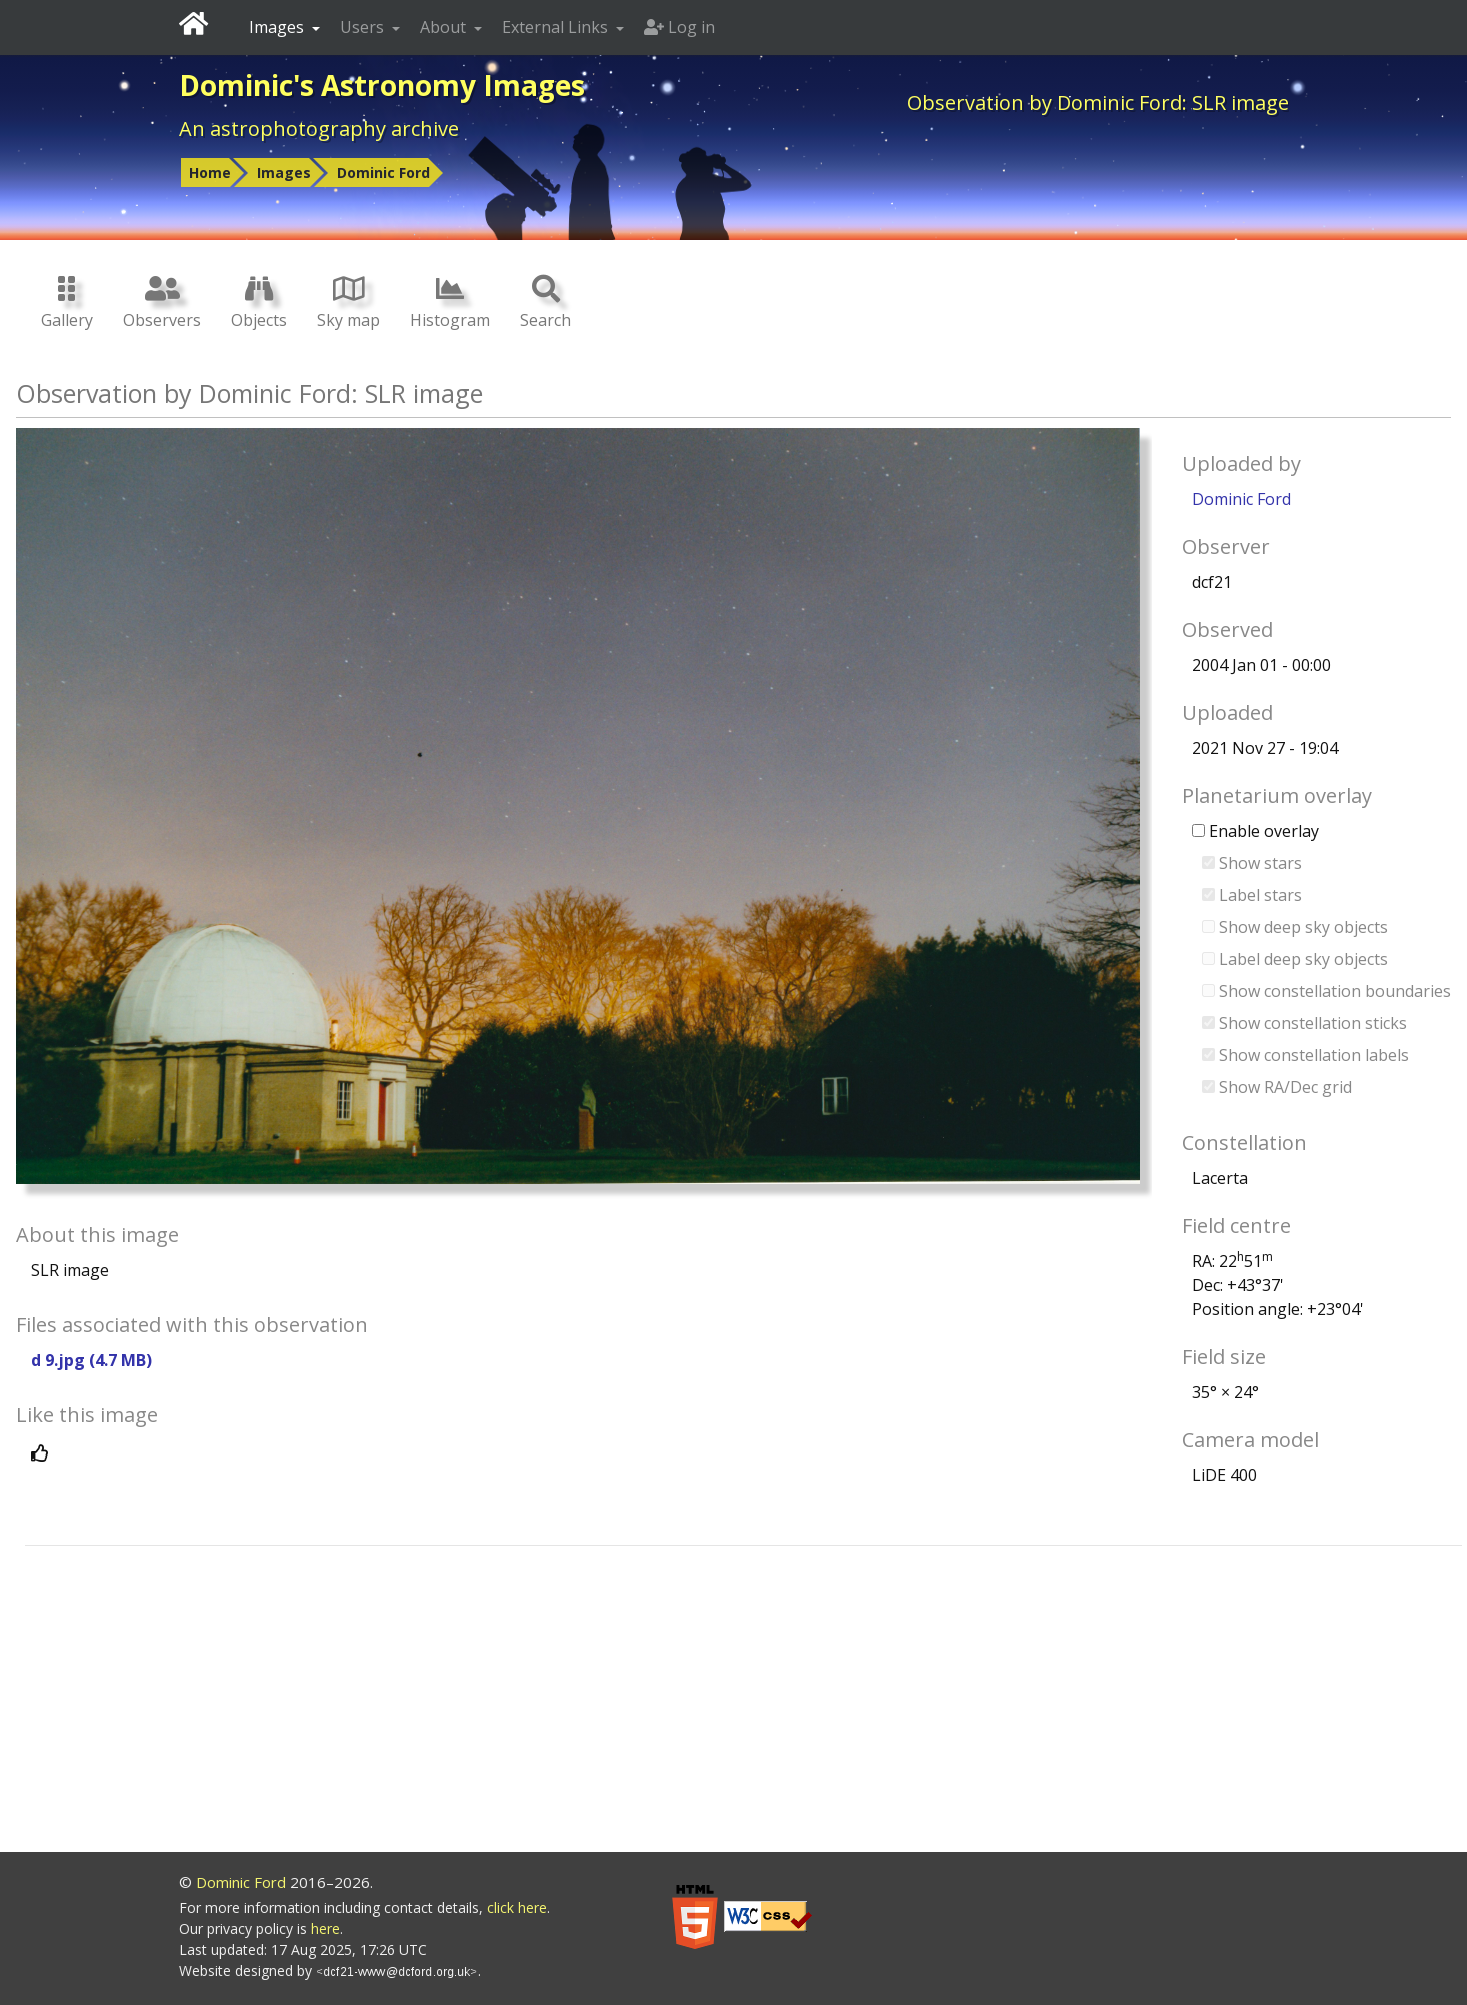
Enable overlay (1255, 831)
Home (210, 172)
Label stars (1252, 895)
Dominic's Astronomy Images (382, 85)
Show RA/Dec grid (1277, 1087)
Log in (679, 27)
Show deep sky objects (1295, 927)
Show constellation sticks (1304, 1023)
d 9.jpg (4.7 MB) (91, 1360)
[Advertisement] (744, 1702)
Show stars (1252, 863)
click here (517, 1907)
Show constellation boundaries (1326, 991)
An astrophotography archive (319, 128)
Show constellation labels (1305, 1055)
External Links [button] (557, 27)
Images (284, 172)
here (325, 1928)
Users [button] (364, 27)
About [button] (445, 27)
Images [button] (278, 27)
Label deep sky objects (1295, 959)
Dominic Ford (383, 172)
